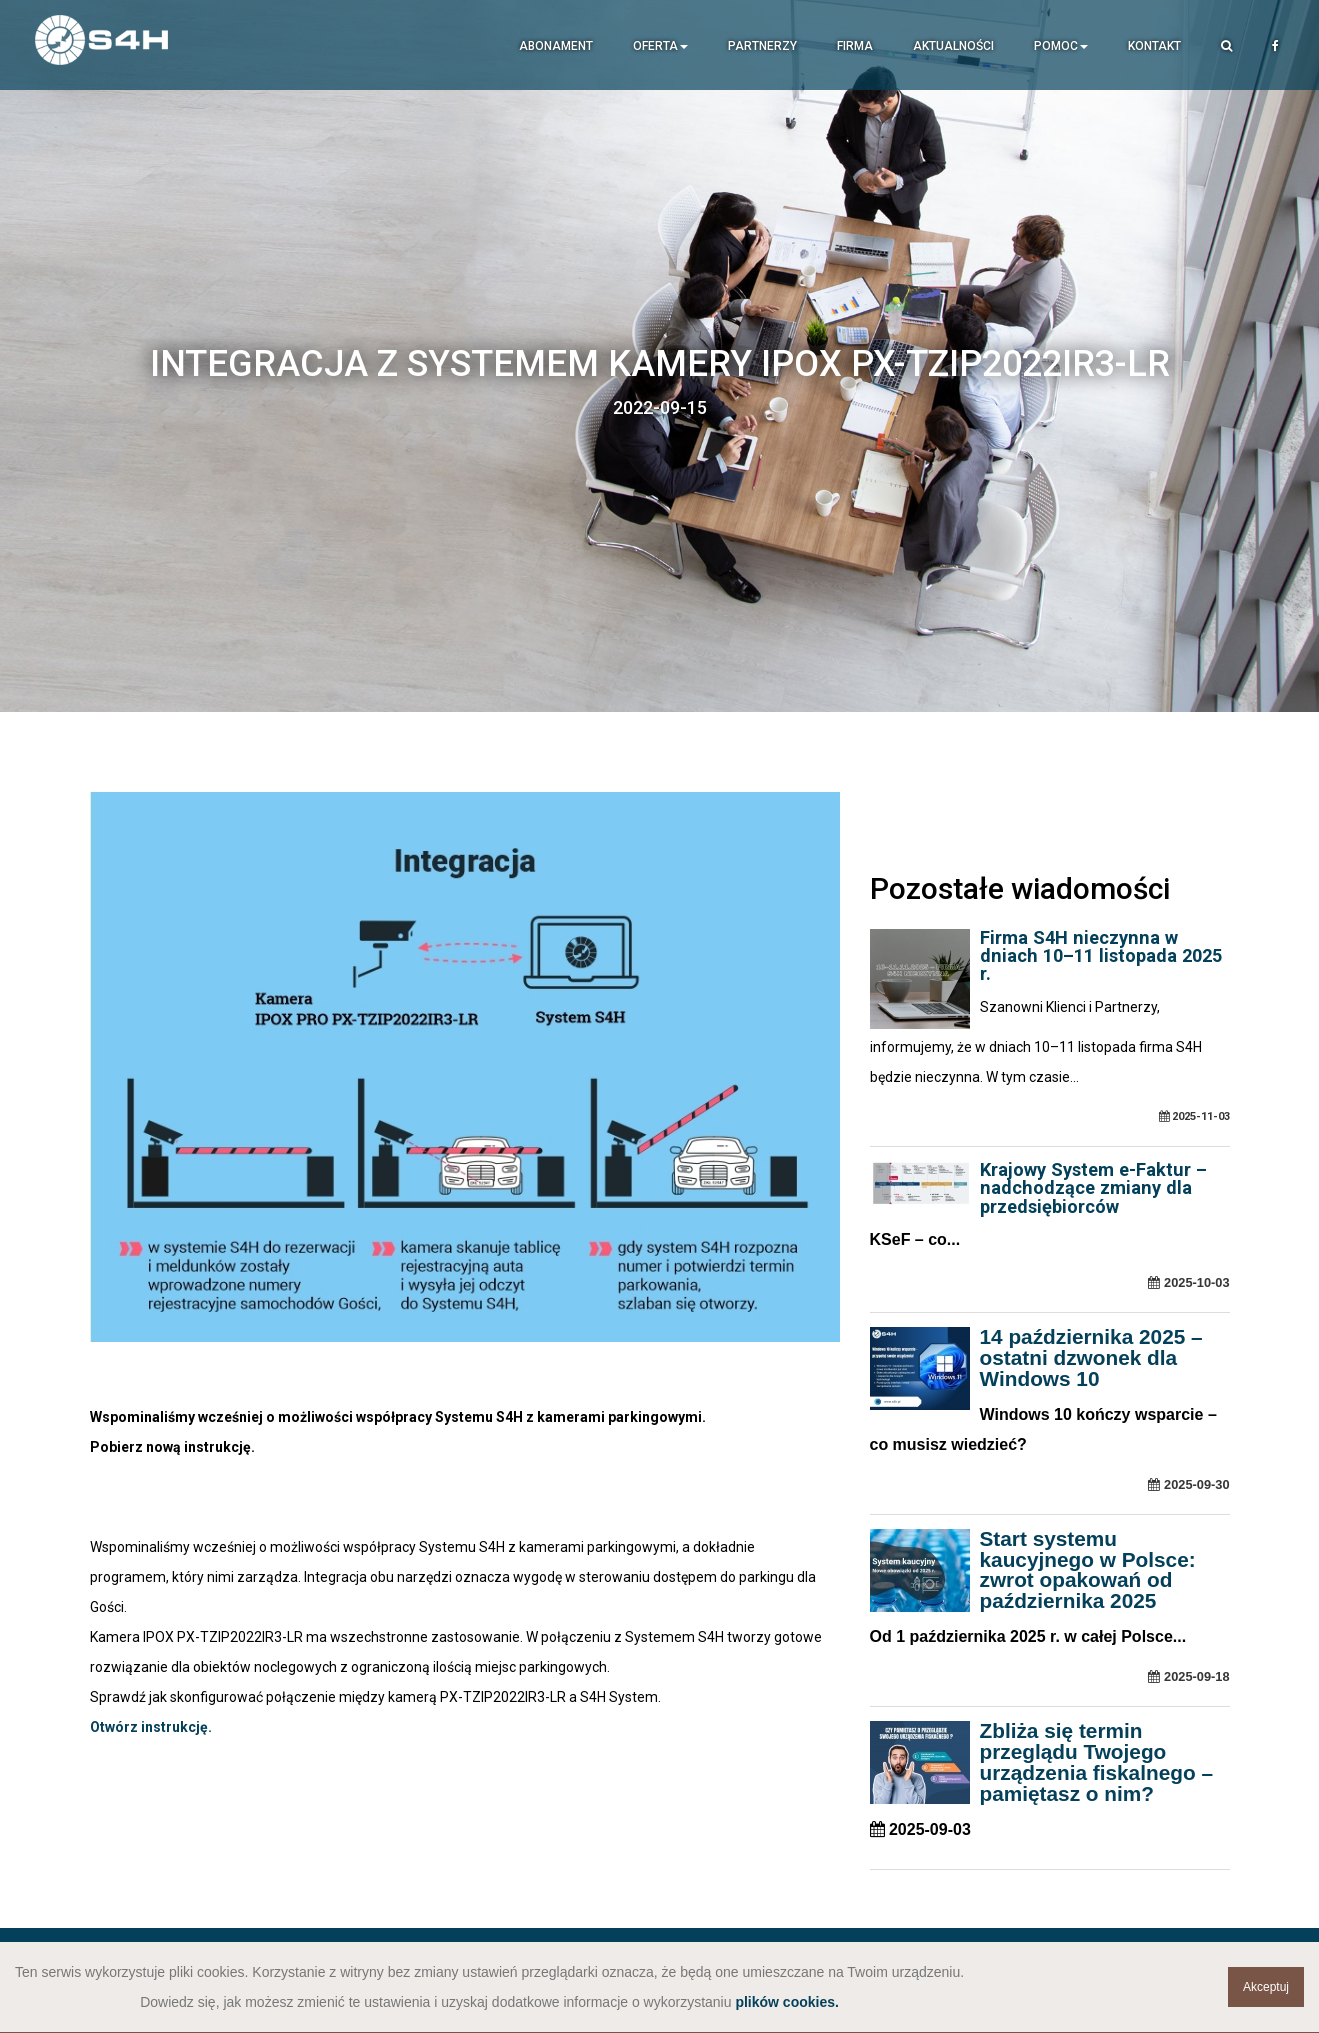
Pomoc (1061, 46)
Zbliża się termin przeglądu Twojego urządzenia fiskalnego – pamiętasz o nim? (1096, 1761)
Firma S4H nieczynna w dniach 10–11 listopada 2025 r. (1101, 955)
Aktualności (953, 46)
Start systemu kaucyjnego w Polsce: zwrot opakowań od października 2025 (1088, 1569)
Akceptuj (1266, 1987)
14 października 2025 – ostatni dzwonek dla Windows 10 (1091, 1357)
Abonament (556, 46)
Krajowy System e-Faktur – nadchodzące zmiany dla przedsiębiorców (1093, 1187)
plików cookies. (786, 2002)
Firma (855, 46)
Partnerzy (762, 46)
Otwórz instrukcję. (151, 1727)
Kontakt (1154, 46)
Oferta (660, 46)
